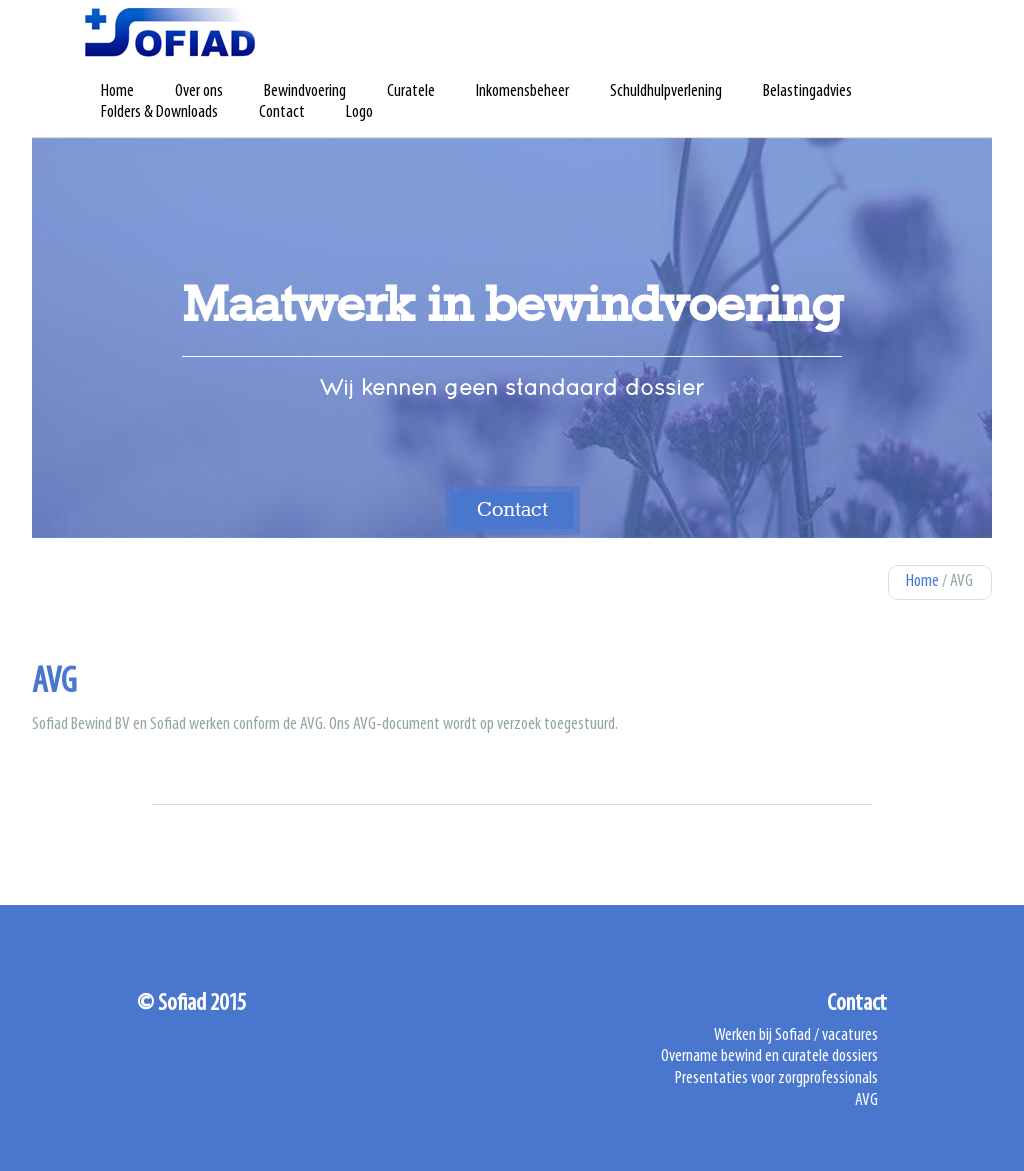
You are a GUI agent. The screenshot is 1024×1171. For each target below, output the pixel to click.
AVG (866, 1101)
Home (117, 92)
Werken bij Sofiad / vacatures (796, 1036)
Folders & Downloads (159, 113)
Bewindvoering (305, 92)
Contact (282, 113)
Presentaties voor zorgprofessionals (776, 1079)
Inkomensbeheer (522, 92)
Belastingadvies (807, 92)
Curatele (411, 92)
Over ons (199, 92)
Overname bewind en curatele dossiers (769, 1057)
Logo (359, 113)
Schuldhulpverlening (666, 92)
